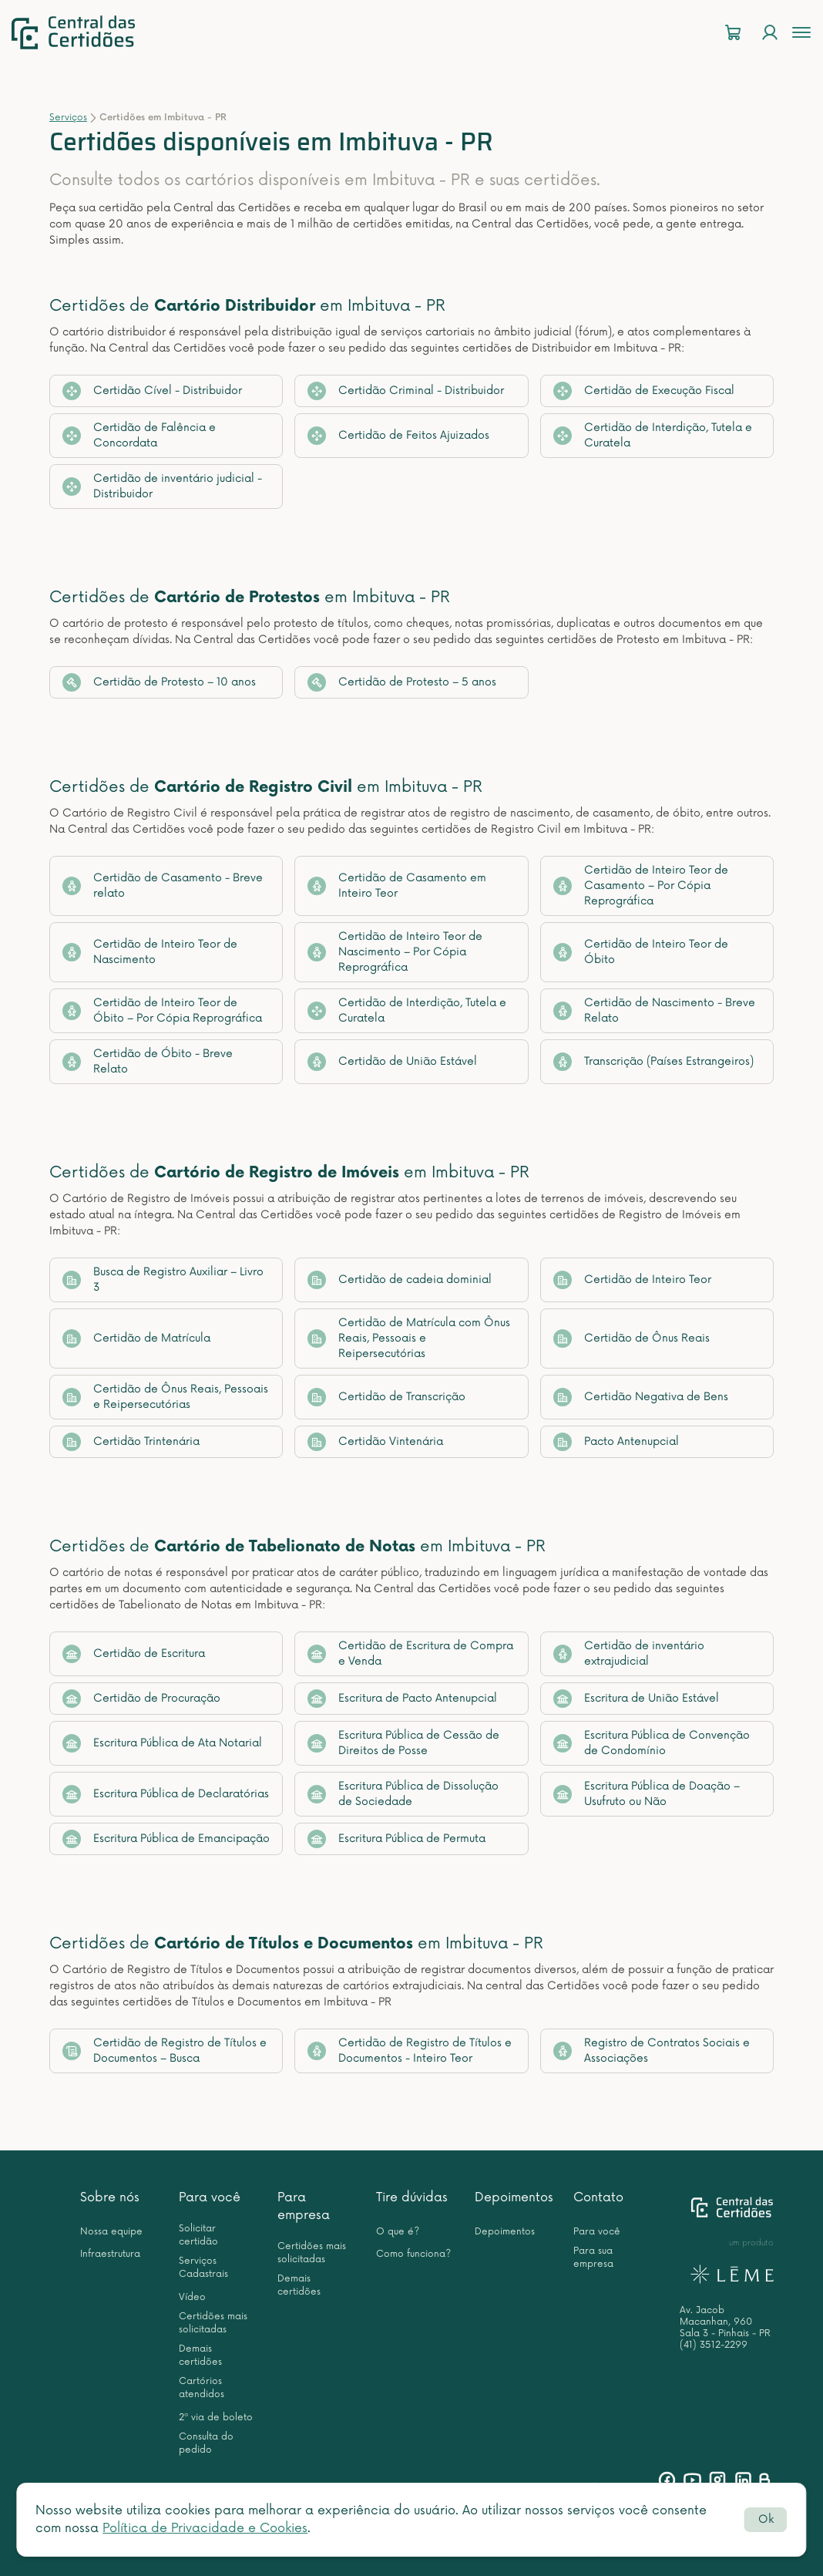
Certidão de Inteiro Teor (632, 1280)
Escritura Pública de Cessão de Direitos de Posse (403, 1743)
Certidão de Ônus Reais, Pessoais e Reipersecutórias (165, 1396)
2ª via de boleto (216, 2417)
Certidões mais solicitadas (213, 2323)
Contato (598, 2197)
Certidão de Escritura (133, 1654)
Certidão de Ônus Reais (631, 1338)
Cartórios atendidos (201, 2388)
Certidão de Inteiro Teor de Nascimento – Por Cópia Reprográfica (394, 952)
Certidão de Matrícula (136, 1338)
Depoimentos (514, 2197)
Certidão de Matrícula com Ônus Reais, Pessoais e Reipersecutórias (408, 1338)
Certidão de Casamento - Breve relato (162, 885)
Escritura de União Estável (636, 1698)
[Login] (770, 32)
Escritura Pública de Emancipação (166, 1839)
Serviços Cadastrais (203, 2267)
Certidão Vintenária (375, 1442)
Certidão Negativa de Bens (640, 1397)
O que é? (397, 2232)
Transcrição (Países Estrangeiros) (653, 1061)
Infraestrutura (110, 2254)
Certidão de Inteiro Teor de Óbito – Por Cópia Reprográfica (162, 1010)
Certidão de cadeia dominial (399, 1280)
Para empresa (303, 2206)
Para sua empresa (593, 2257)
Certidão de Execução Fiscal (643, 391)
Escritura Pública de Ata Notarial (162, 1743)
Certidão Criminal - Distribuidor (405, 391)
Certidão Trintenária (131, 1442)
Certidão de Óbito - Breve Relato (147, 1061)
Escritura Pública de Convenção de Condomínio (651, 1743)
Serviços (68, 117)
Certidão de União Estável (392, 1061)
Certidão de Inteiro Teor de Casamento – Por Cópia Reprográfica (640, 885)
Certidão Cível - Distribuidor (152, 391)
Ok (766, 2519)
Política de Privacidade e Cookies (204, 2528)
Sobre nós (109, 2197)
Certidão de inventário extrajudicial (628, 1653)
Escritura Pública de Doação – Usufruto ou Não (646, 1794)
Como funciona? (413, 2254)
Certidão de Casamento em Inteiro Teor (396, 885)
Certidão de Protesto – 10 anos (159, 682)
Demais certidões (200, 2355)
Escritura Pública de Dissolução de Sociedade (403, 1794)
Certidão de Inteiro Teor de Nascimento (149, 952)
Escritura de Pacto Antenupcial (402, 1698)
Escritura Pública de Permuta (396, 1839)
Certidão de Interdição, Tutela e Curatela (652, 435)
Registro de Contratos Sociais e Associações (651, 2050)
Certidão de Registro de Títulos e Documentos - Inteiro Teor (409, 2050)
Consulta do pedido (206, 2443)
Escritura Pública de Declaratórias (165, 1794)
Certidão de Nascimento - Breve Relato (654, 1010)
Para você (209, 2197)
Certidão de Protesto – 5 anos (401, 682)
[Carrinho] (733, 32)
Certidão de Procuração (141, 1698)
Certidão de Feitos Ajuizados (398, 435)
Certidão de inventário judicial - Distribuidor (162, 486)
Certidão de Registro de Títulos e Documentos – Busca (164, 2050)
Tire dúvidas (412, 2197)
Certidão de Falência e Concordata (139, 435)
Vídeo (192, 2297)
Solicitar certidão (198, 2235)
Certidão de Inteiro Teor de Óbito (640, 952)
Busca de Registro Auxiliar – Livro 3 (163, 1279)
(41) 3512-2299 (713, 2345)
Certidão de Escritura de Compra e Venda (410, 1653)
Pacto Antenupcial (616, 1442)
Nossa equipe (111, 2232)
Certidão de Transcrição (386, 1397)
